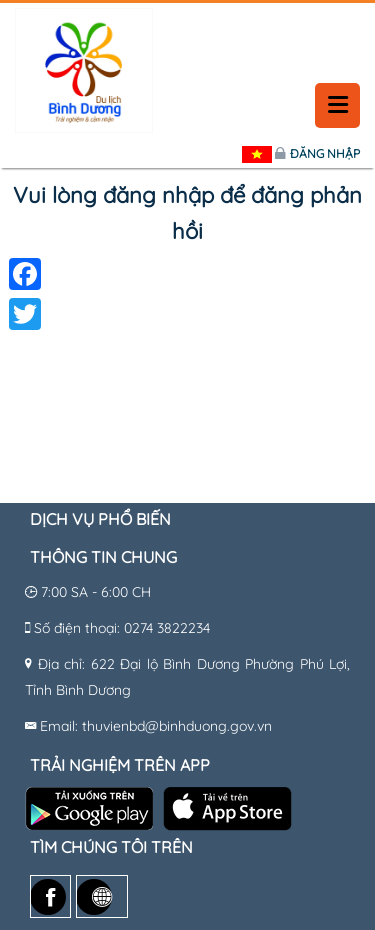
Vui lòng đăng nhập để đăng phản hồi (187, 212)
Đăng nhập (325, 153)
